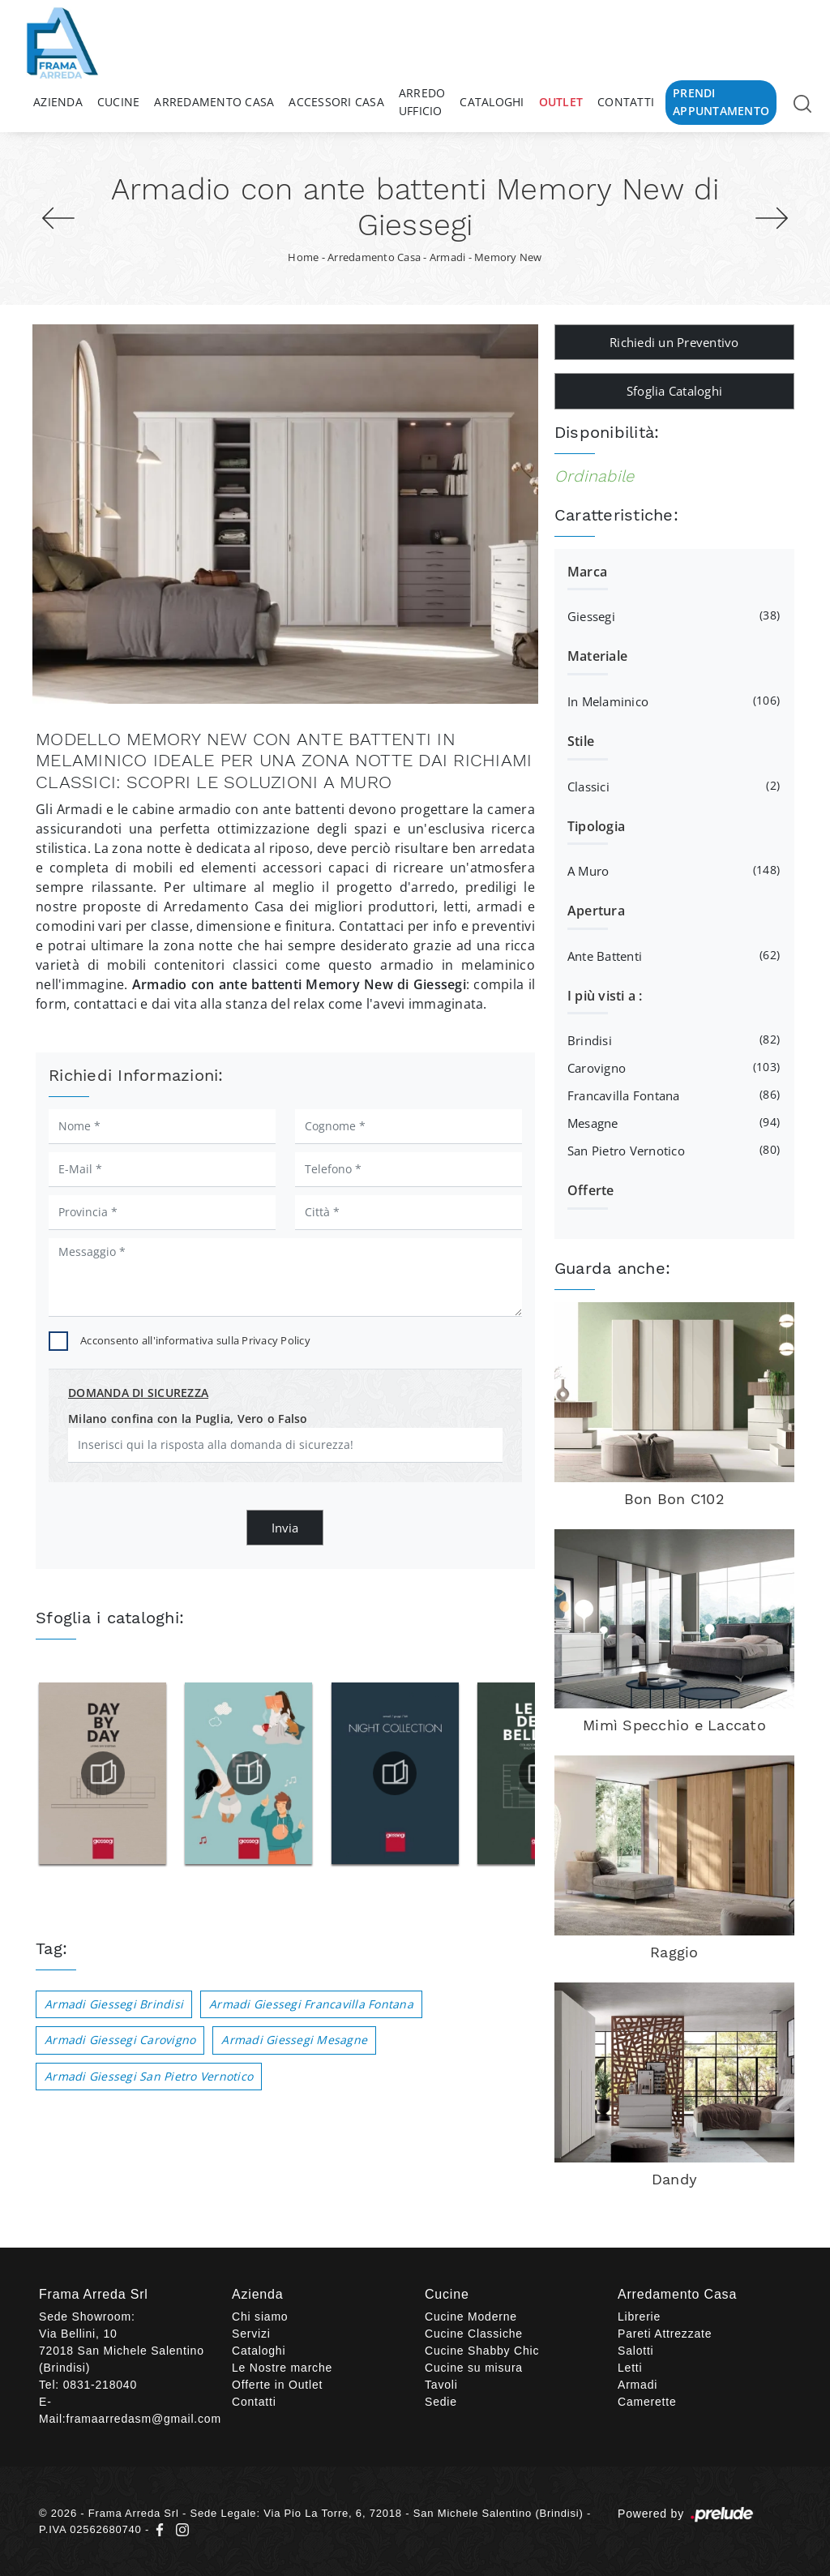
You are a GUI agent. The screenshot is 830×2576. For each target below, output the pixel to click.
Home (303, 257)
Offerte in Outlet (277, 2384)
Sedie (441, 2401)
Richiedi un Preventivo (674, 342)
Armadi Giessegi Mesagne (294, 2039)
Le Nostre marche (282, 2367)
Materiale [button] (597, 656)
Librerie (639, 2316)
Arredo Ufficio (422, 101)
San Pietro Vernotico (672, 1150)
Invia (285, 1527)
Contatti (625, 101)
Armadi (448, 257)
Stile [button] (580, 741)
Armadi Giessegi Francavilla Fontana (311, 2004)
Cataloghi (492, 101)
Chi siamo (260, 2316)
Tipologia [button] (596, 826)
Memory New (508, 257)
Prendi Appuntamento (721, 101)
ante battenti (672, 955)
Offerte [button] (590, 1190)
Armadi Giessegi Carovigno (120, 2039)
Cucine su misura (474, 2367)
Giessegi (672, 615)
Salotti (636, 2350)
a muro (672, 870)
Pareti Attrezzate (665, 2333)
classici (672, 786)
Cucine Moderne (471, 2316)
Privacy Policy (276, 1340)
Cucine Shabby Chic (482, 2350)
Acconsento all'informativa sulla (195, 1340)
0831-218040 (100, 2384)
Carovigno (672, 1067)
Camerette (647, 2401)
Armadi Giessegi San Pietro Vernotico (149, 2076)
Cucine (118, 101)
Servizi (251, 2333)
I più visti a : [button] (605, 996)
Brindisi (672, 1039)
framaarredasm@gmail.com (143, 2418)
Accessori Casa (336, 101)
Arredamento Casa (214, 101)
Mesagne (672, 1122)
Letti (630, 2367)
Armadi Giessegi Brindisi (114, 2004)
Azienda (58, 101)
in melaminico (672, 700)
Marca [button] (587, 572)
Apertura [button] (596, 910)
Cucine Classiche (474, 2333)
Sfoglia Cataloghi (674, 391)
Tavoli (441, 2384)
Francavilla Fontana (672, 1095)
